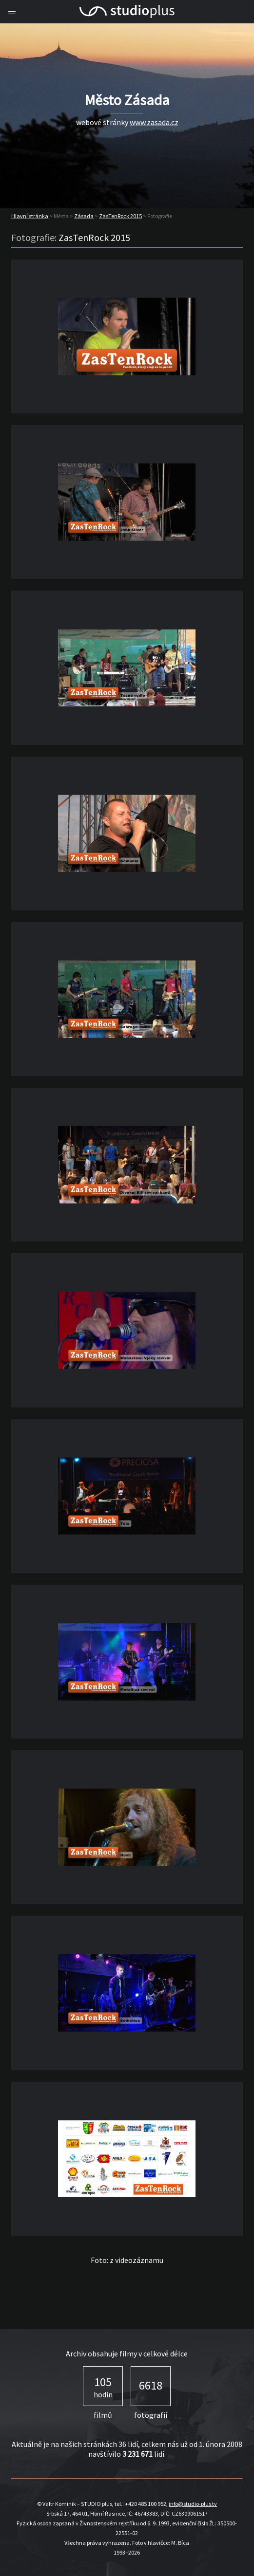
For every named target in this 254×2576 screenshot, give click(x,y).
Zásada (84, 216)
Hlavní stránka (29, 216)
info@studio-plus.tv (193, 2503)
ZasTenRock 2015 (120, 216)
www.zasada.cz (154, 122)
